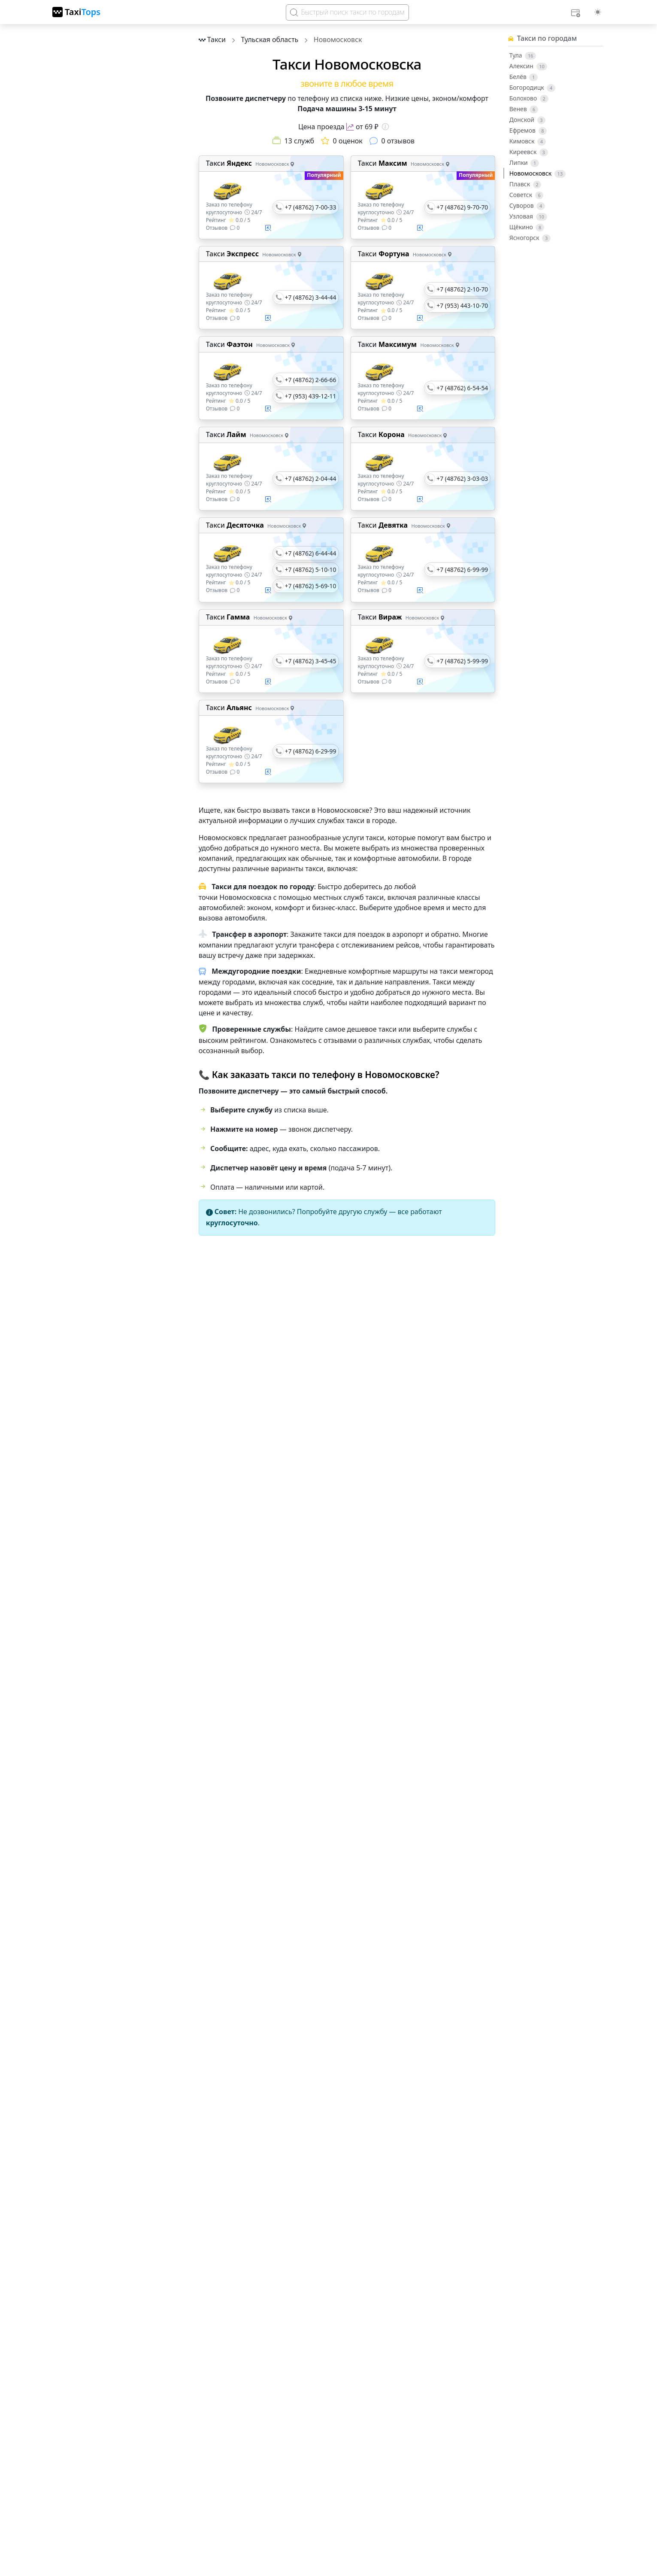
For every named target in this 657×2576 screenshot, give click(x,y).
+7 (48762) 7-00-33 (310, 207)
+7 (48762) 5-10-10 (310, 569)
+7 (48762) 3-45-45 (310, 661)
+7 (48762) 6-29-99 (310, 751)
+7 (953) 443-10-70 (462, 305)
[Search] (347, 12)
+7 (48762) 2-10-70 (462, 289)
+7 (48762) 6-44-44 (310, 553)
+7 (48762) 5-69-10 (310, 586)
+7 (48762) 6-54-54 (462, 388)
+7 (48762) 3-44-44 (310, 297)
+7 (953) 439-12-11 (310, 396)
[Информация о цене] (385, 127)
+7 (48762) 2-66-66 (310, 380)
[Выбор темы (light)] (598, 12)
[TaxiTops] (76, 12)
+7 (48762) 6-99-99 (462, 569)
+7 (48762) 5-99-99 (462, 661)
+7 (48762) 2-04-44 (310, 478)
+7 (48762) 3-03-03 (462, 478)
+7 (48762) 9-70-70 (462, 207)
